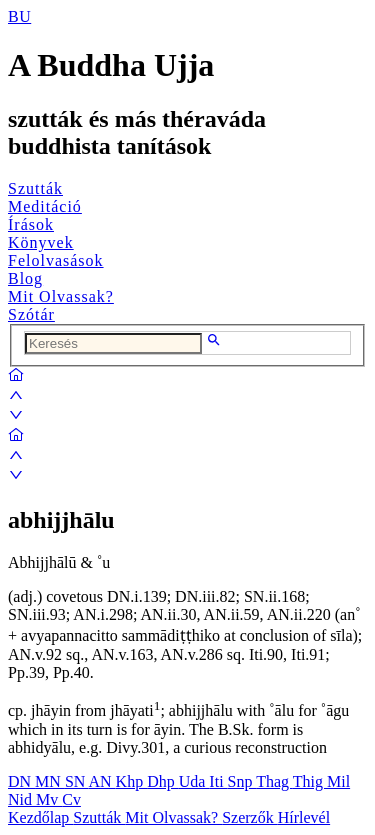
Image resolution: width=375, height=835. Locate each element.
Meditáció (45, 206)
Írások (31, 224)
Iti (218, 781)
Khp (132, 781)
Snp (242, 781)
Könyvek (41, 242)
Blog (25, 278)
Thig (310, 781)
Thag (274, 781)
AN (101, 781)
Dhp (163, 781)
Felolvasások (56, 260)
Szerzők (250, 817)
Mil (338, 781)
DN (21, 781)
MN (50, 781)
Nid (22, 799)
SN (77, 781)
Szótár (31, 314)
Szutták (35, 188)
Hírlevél (304, 817)
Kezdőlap (40, 817)
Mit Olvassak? (61, 296)
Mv (49, 799)
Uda (194, 781)
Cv (71, 799)
